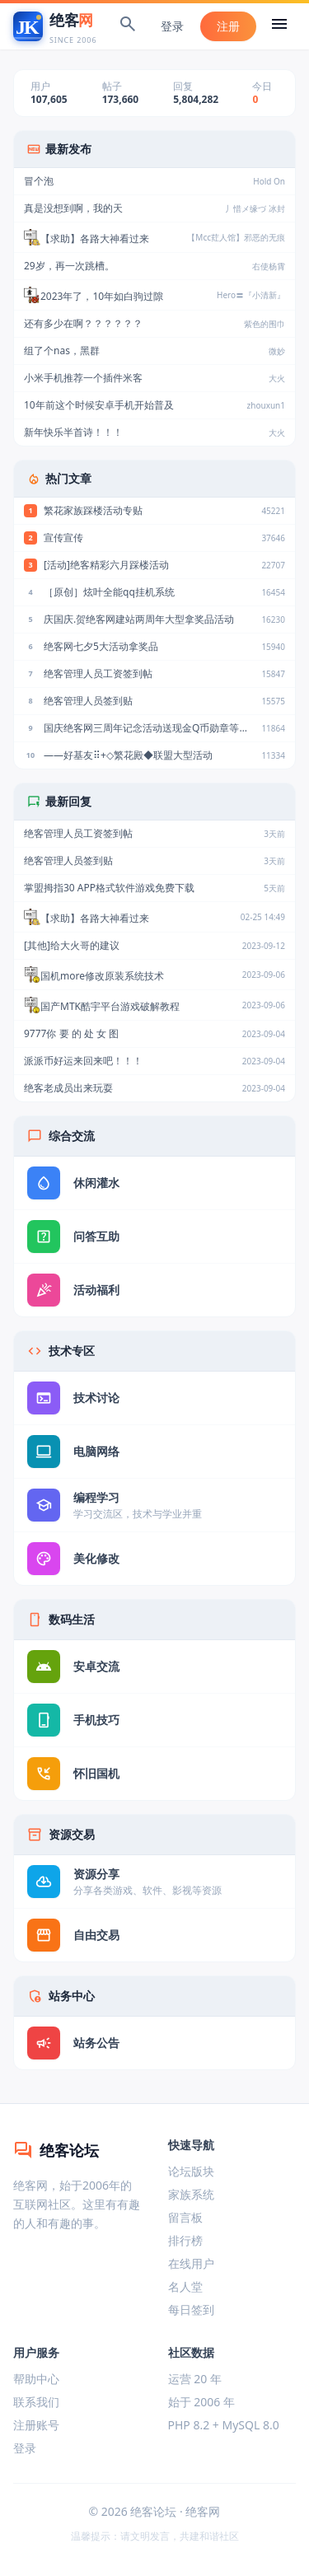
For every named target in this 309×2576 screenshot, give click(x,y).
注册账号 (36, 2425)
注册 (228, 26)
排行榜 (185, 2240)
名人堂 (185, 2286)
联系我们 (36, 2402)
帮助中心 (36, 2379)
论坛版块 (191, 2171)
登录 (172, 26)
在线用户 (191, 2263)
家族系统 (191, 2194)
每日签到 (191, 2309)
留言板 (185, 2217)
